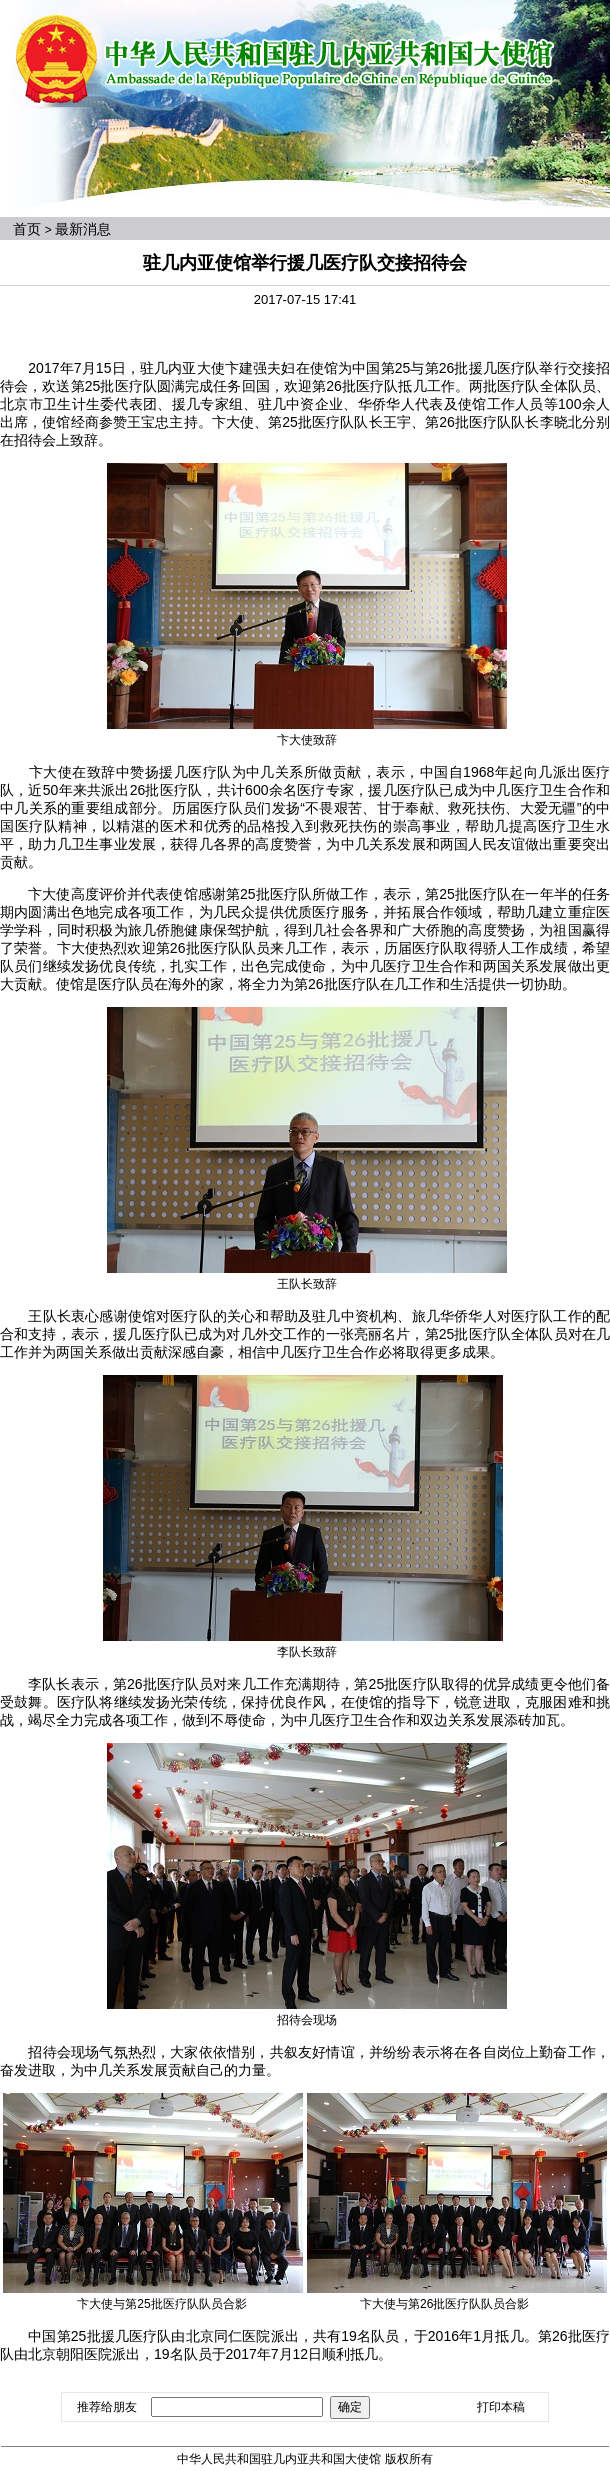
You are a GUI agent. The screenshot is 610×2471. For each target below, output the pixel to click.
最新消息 (83, 229)
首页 (27, 229)
